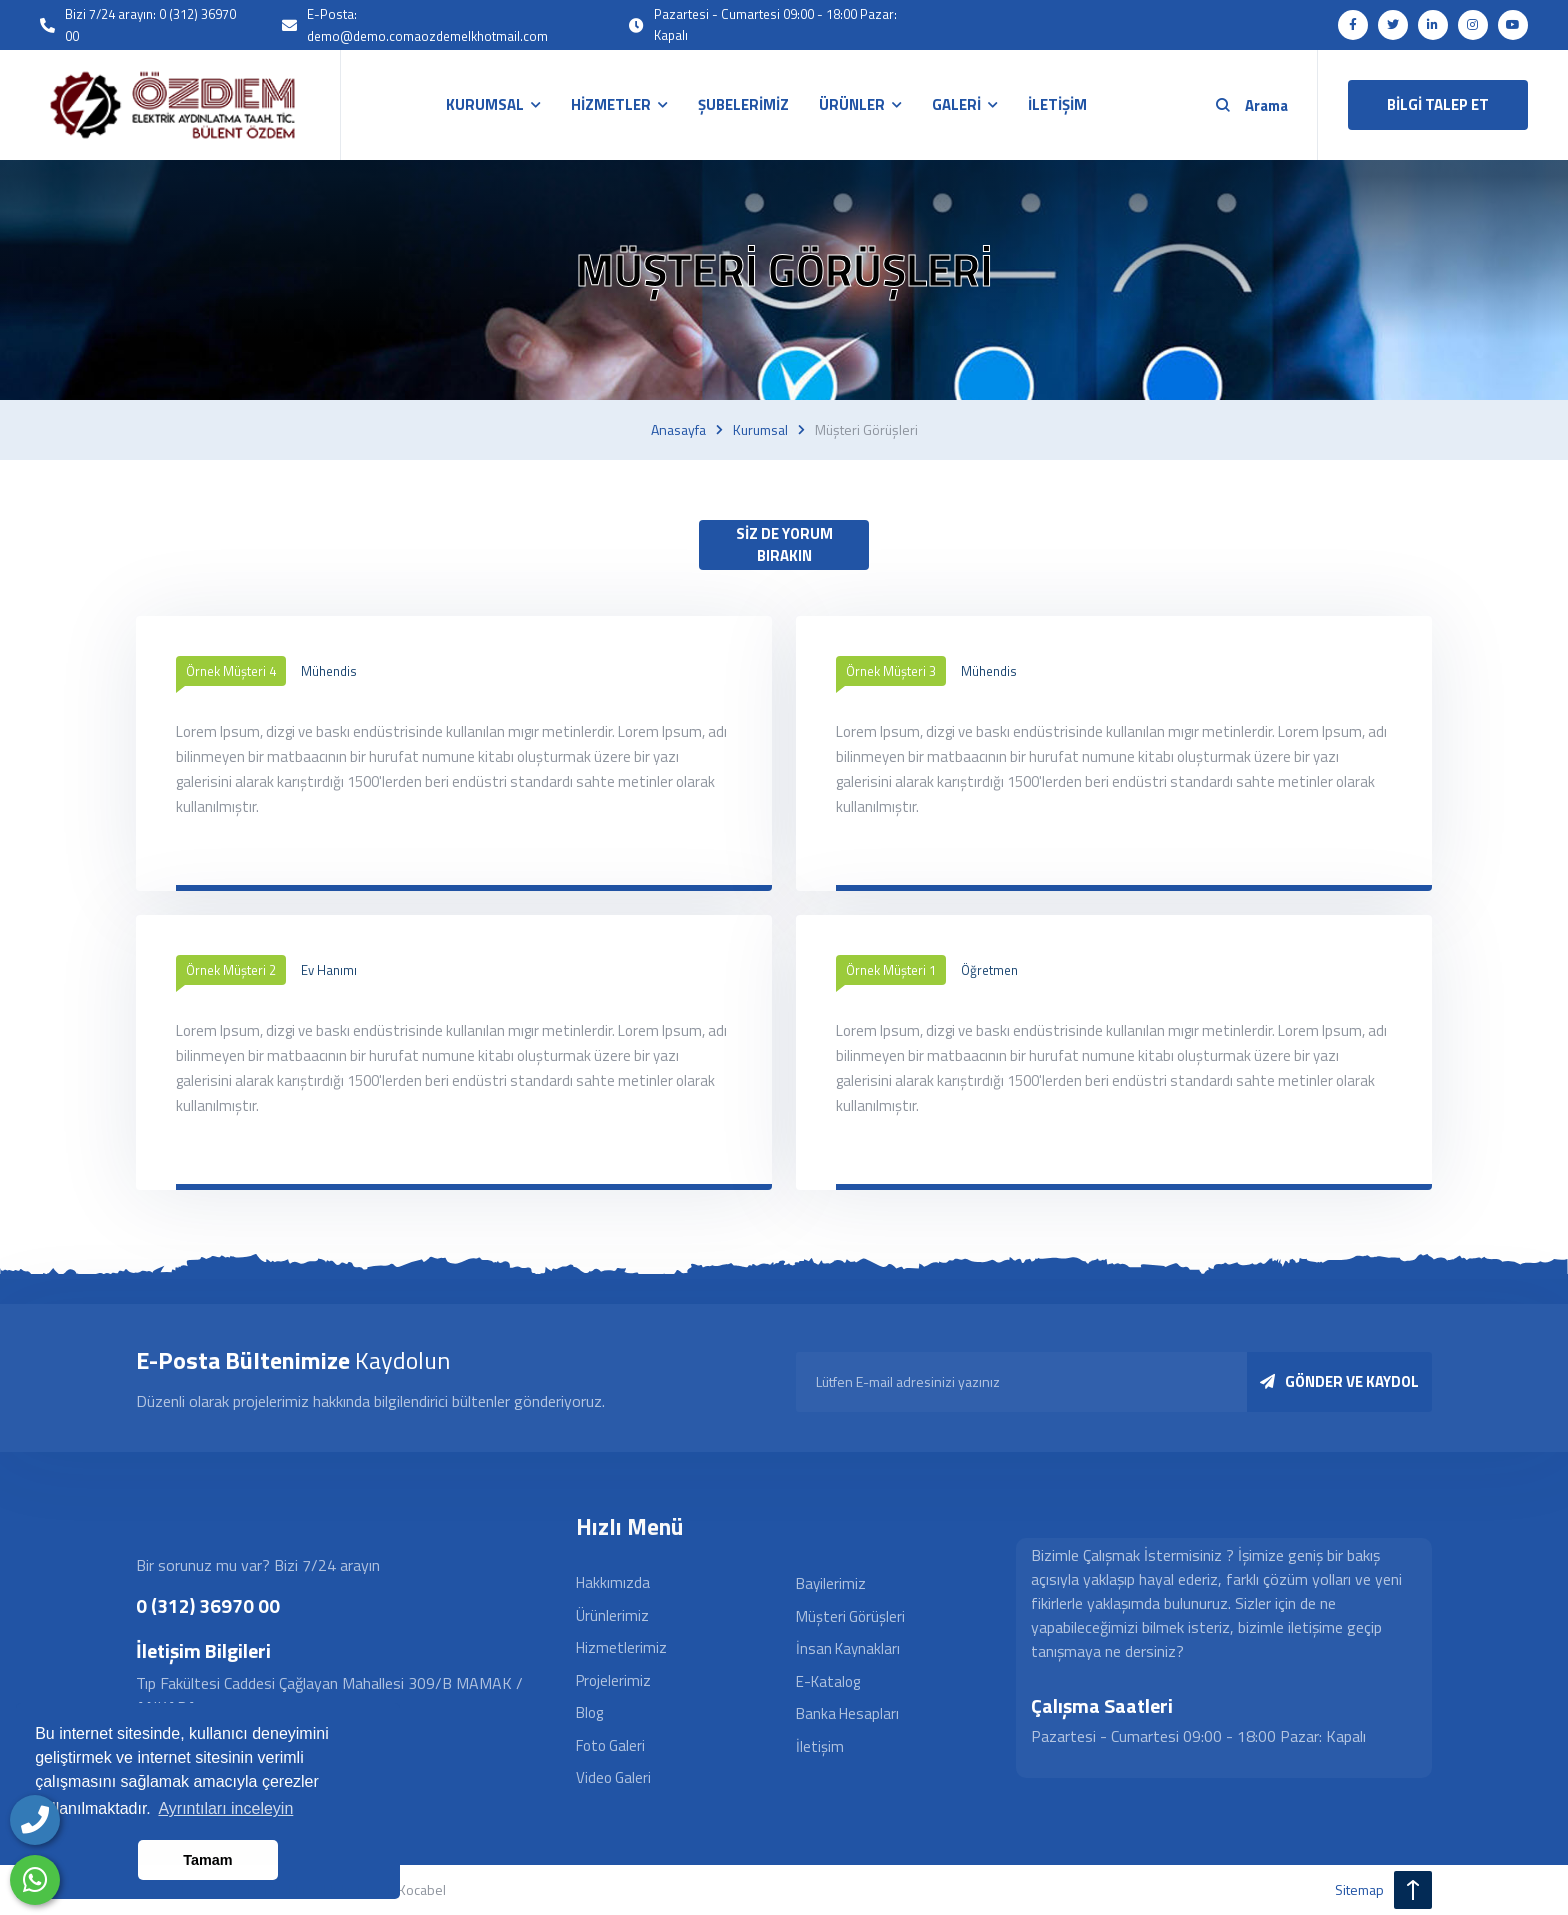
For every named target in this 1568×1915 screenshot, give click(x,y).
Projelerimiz (613, 1680)
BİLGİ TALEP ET (1438, 104)
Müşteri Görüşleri (850, 1616)
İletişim (820, 1746)
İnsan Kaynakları (848, 1648)
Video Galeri (613, 1777)
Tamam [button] (207, 1860)
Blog (589, 1712)
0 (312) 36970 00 (208, 1605)
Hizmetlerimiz (621, 1647)
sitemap (1359, 1889)
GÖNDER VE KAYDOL (1339, 1381)
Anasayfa (678, 430)
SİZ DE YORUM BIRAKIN (784, 545)
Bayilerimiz (831, 1583)
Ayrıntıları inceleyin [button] (225, 1808)
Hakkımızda (613, 1582)
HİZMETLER (611, 104)
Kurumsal (760, 430)
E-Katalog (828, 1681)
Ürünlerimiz (612, 1615)
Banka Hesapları (847, 1713)
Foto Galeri (610, 1745)
